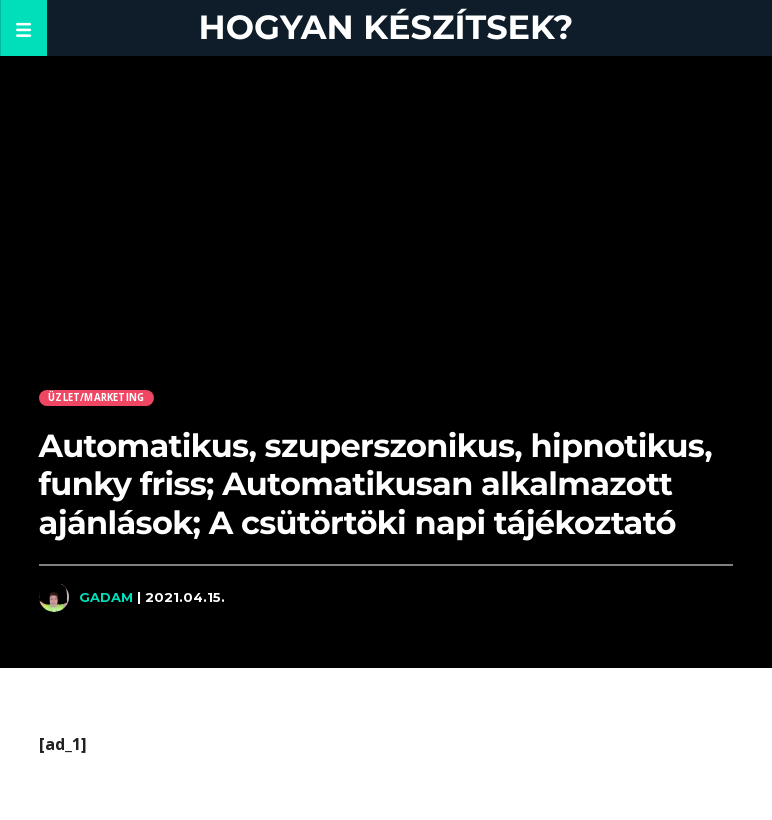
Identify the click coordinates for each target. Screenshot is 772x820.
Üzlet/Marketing (96, 397)
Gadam (106, 597)
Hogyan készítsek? (386, 27)
